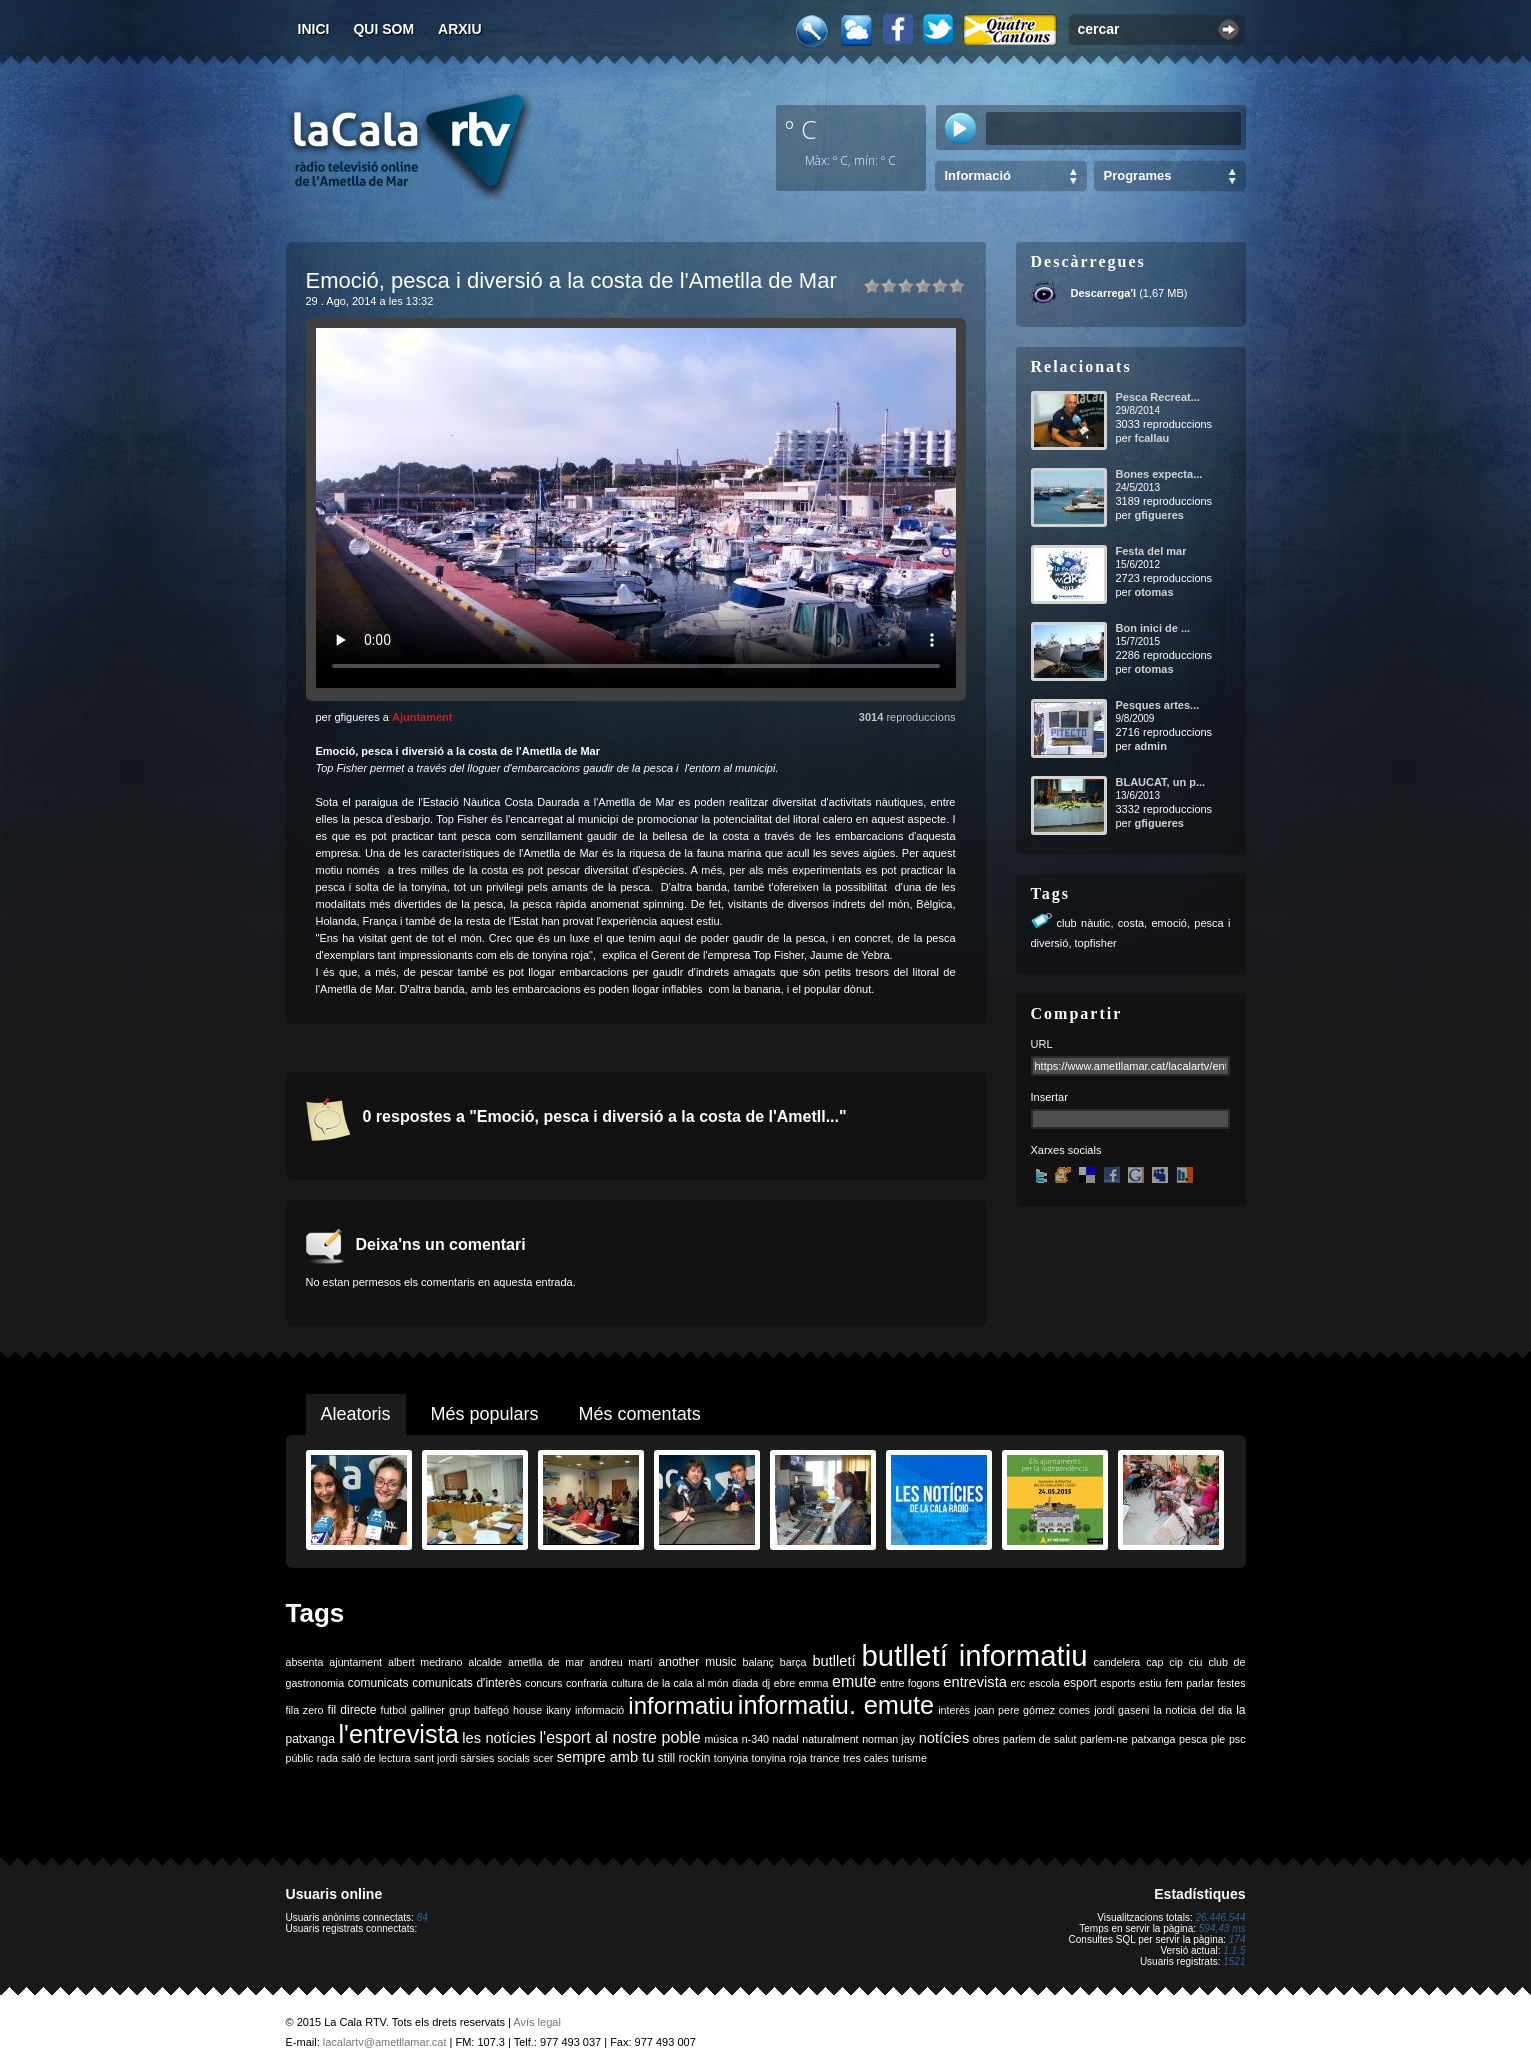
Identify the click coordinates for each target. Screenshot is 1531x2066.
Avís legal (537, 2022)
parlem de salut (1039, 1739)
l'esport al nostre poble (620, 1737)
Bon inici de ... (1153, 628)
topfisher (1096, 943)
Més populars (485, 1414)
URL (1042, 1044)
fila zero (305, 1710)
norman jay (888, 1739)
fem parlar (1189, 1683)
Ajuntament (422, 717)
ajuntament (355, 1662)
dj (766, 1683)
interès (954, 1710)
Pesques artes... (1158, 705)
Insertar (1049, 1097)
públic (300, 1758)
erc (1018, 1683)
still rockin (684, 1758)
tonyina (731, 1758)
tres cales (866, 1758)
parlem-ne (1104, 1739)
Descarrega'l (1104, 293)
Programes (1138, 175)
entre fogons (910, 1683)
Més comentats (640, 1414)
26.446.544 (1220, 1917)
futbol (393, 1710)
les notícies (499, 1738)
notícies (944, 1738)
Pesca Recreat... (1158, 397)
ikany (558, 1710)
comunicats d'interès (466, 1683)
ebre (784, 1683)
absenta (305, 1662)
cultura (627, 1683)
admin (1150, 746)
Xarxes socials (1066, 1150)
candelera (1116, 1662)
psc (1237, 1739)
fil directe (352, 1710)
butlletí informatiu (975, 1655)
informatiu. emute (836, 1705)
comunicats (378, 1683)
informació (599, 1710)
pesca (1193, 1739)
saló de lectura (375, 1758)
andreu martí (621, 1662)
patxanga (1154, 1739)
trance (825, 1758)
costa (1131, 923)
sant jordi (435, 1758)
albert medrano (425, 1662)
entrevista (975, 1682)
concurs (543, 1683)
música (721, 1739)
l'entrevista (398, 1734)
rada (327, 1758)
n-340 (755, 1739)
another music (698, 1662)
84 (422, 1917)
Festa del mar (1151, 551)
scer (543, 1758)
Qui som (383, 29)
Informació (978, 175)
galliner (428, 1710)
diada (745, 1683)
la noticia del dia (1193, 1710)
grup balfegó (479, 1710)
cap (1154, 1662)
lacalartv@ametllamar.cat (385, 2042)
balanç (757, 1662)
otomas (1153, 592)
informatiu (680, 1705)
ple (1218, 1739)
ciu (1196, 1662)
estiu (1150, 1683)
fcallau (1151, 438)
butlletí (833, 1661)
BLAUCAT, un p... (1161, 782)
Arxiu (460, 29)
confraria (586, 1683)
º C (801, 129)
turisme (909, 1758)
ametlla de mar (546, 1662)
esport (1079, 1683)
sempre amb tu (606, 1757)
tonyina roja (779, 1758)
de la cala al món (688, 1683)
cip (1176, 1662)
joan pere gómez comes (1032, 1710)
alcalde (485, 1662)
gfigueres (1159, 515)
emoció (1168, 923)
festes (1231, 1683)
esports (1117, 1683)
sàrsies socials (495, 1758)
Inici (314, 29)
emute (854, 1681)
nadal (786, 1739)
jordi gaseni (1121, 1710)
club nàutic (1084, 923)
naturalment (830, 1739)
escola (1044, 1683)
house (527, 1710)
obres (986, 1739)
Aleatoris (356, 1414)
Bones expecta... (1159, 474)
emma (814, 1683)
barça (793, 1662)
